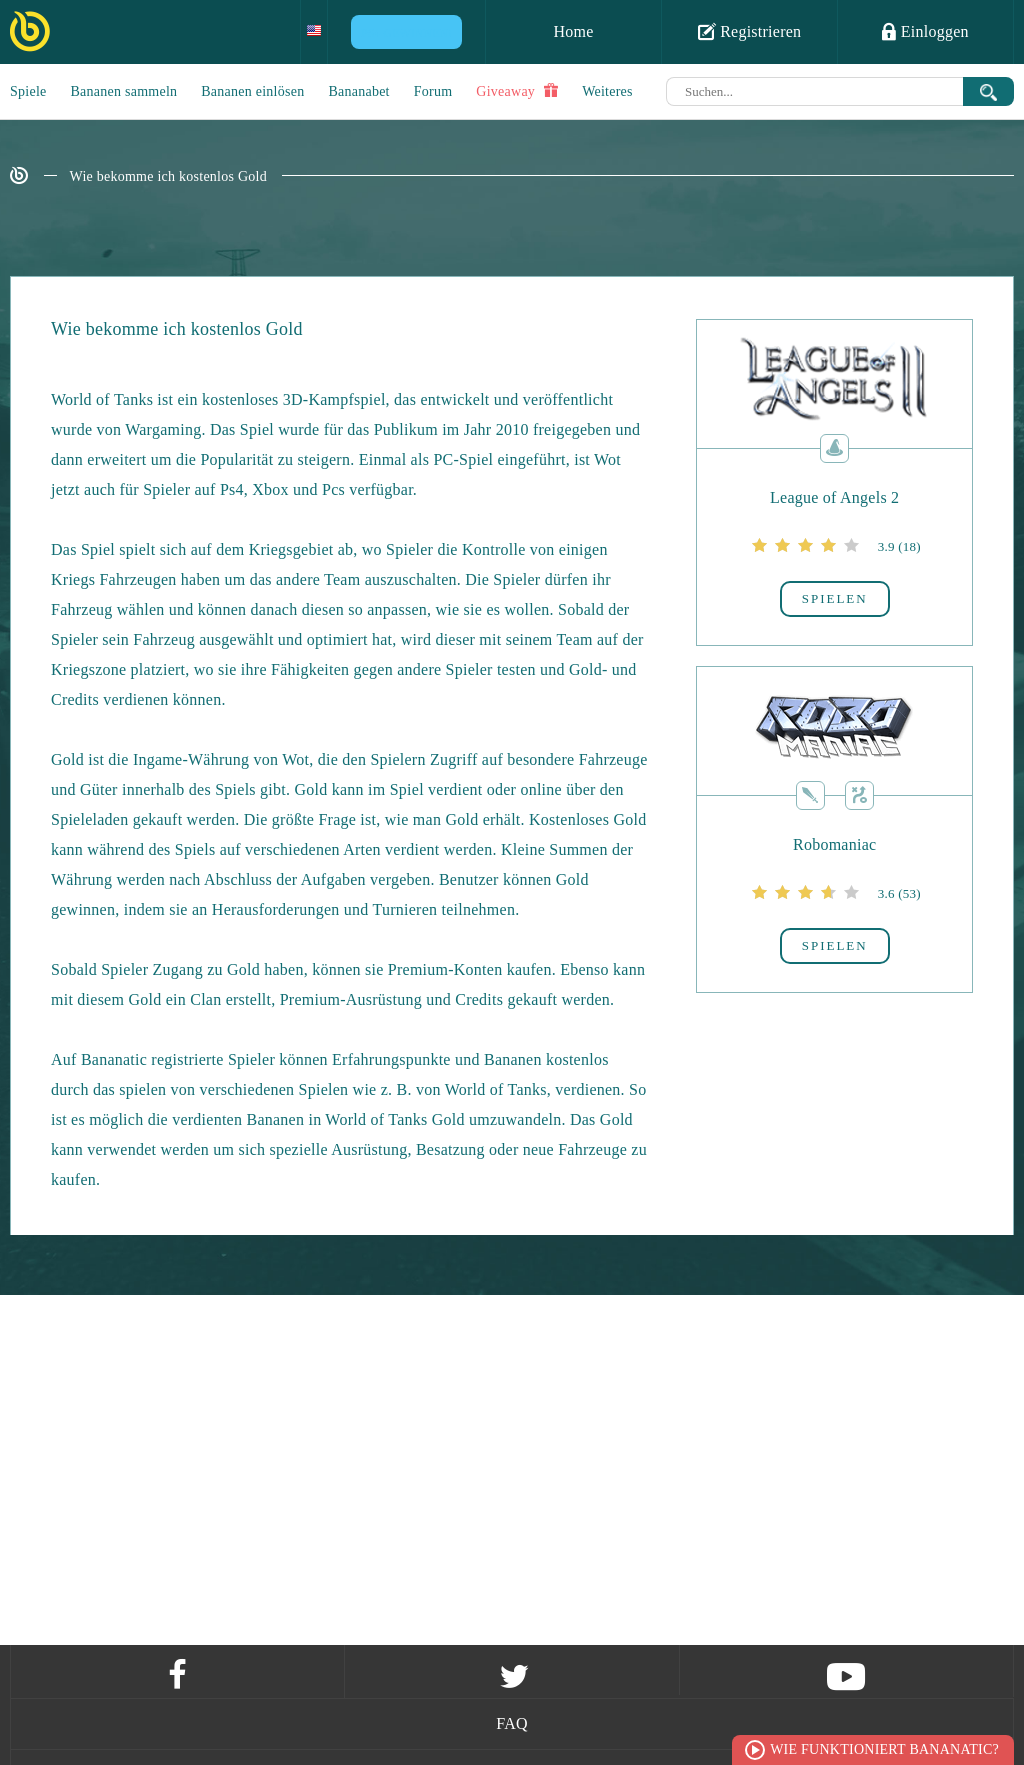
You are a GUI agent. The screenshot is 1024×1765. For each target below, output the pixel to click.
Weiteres (607, 91)
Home (573, 31)
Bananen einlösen (252, 91)
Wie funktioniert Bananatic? (884, 1749)
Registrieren (750, 31)
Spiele (28, 91)
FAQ (512, 1723)
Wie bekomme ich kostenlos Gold (168, 176)
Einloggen (925, 31)
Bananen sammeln (124, 91)
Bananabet (358, 91)
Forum (433, 91)
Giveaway (517, 91)
